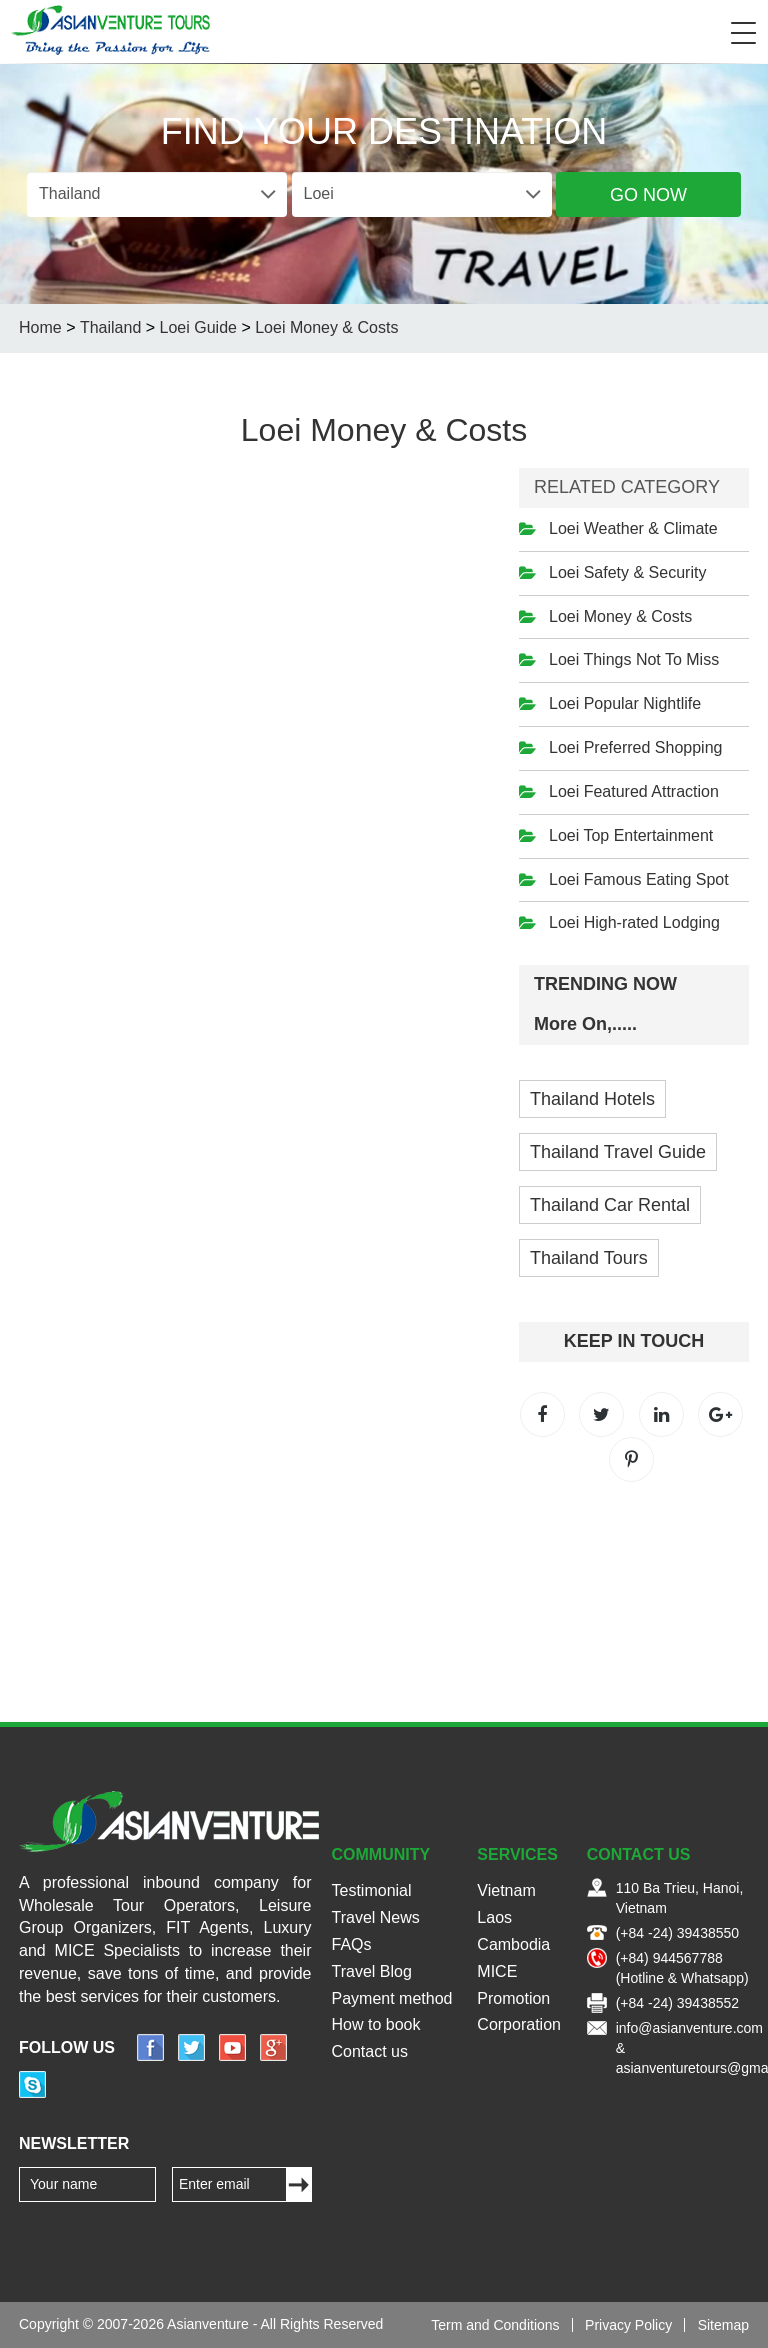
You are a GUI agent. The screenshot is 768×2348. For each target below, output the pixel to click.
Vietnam (506, 1890)
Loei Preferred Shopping (635, 747)
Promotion (513, 1998)
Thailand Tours (589, 1258)
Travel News (376, 1917)
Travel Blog (372, 1971)
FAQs (352, 1944)
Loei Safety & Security (627, 572)
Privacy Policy (628, 2325)
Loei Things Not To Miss (634, 659)
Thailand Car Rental (610, 1205)
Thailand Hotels (592, 1099)
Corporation (519, 2024)
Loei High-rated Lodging (634, 922)
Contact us (370, 2051)
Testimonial (372, 1890)
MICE (497, 1971)
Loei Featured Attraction (634, 791)
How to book (376, 2024)
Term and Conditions (495, 2325)
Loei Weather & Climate (633, 528)
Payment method (392, 1998)
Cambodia (513, 1944)
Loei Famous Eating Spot (639, 879)
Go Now (648, 195)
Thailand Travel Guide (618, 1152)
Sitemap (723, 2325)
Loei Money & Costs (620, 616)
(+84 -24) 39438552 (677, 2003)
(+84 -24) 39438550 (677, 1933)
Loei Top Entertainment (631, 835)
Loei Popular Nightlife (625, 703)
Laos (494, 1917)
